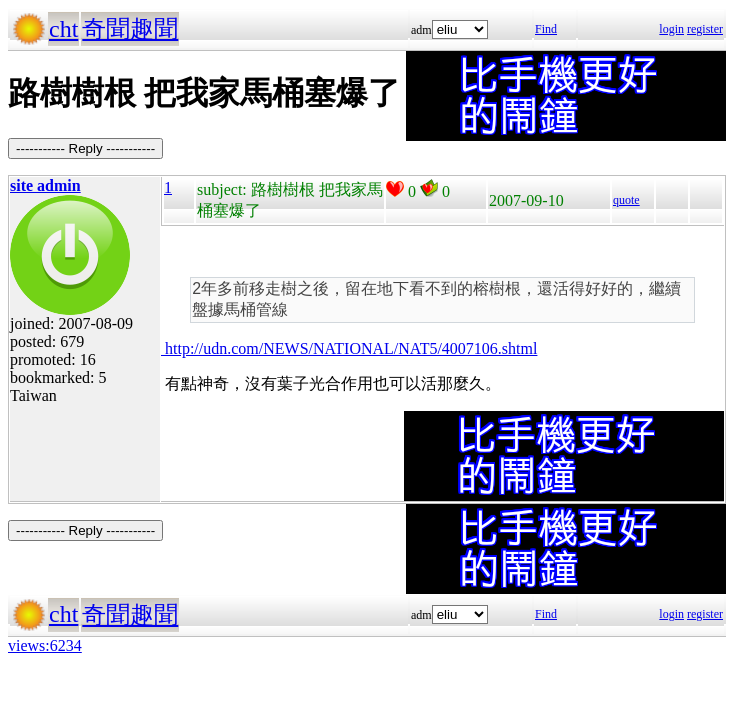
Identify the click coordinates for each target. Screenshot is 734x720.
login (671, 29)
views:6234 (45, 645)
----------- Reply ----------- (85, 148)
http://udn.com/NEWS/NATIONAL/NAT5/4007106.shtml (349, 348)
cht (63, 29)
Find (546, 29)
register (705, 29)
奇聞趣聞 (130, 29)
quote (626, 200)
